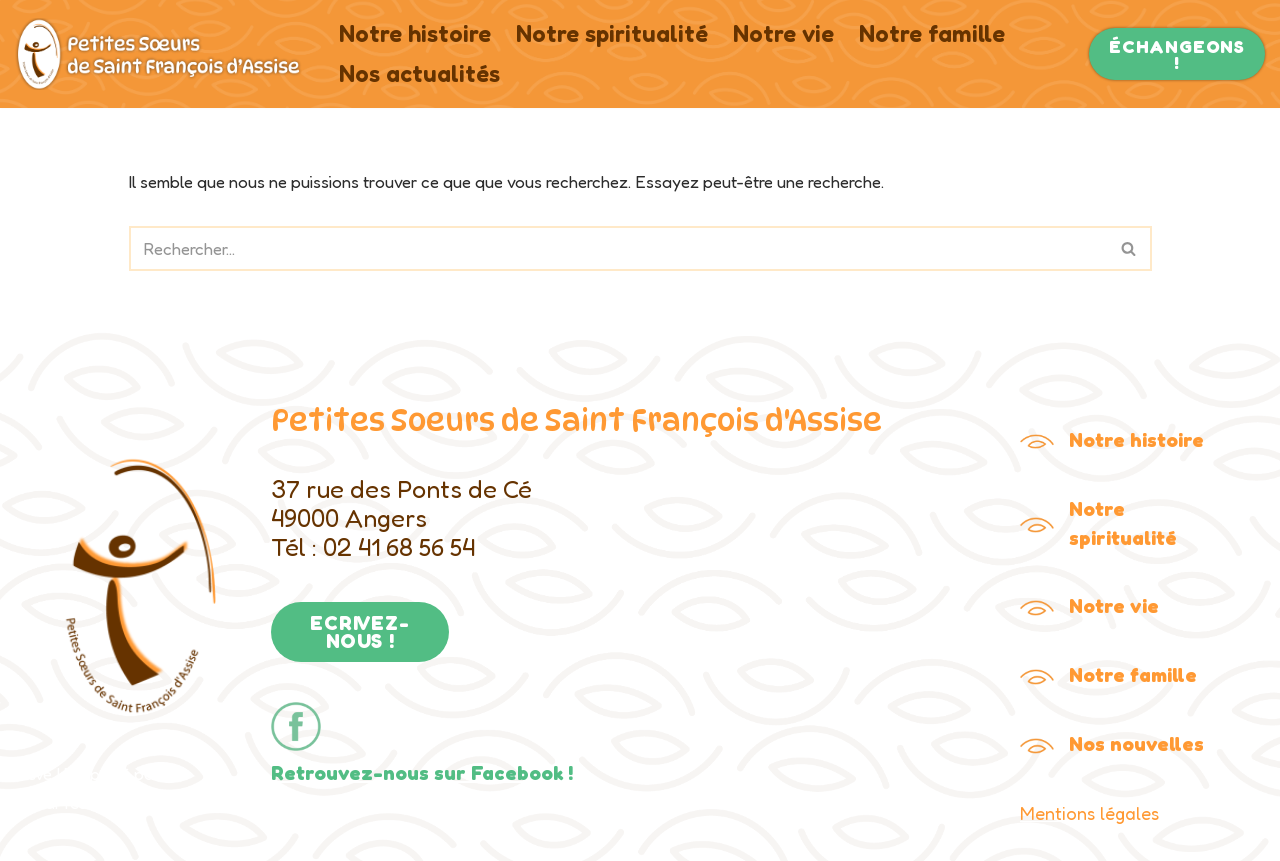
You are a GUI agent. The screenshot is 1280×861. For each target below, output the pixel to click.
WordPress (55, 802)
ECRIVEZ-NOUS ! (359, 632)
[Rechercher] (618, 248)
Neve (33, 773)
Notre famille (932, 33)
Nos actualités (419, 73)
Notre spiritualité (612, 33)
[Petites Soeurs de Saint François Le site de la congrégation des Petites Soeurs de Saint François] (160, 54)
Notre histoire (415, 33)
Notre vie (783, 33)
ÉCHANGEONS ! (1177, 54)
